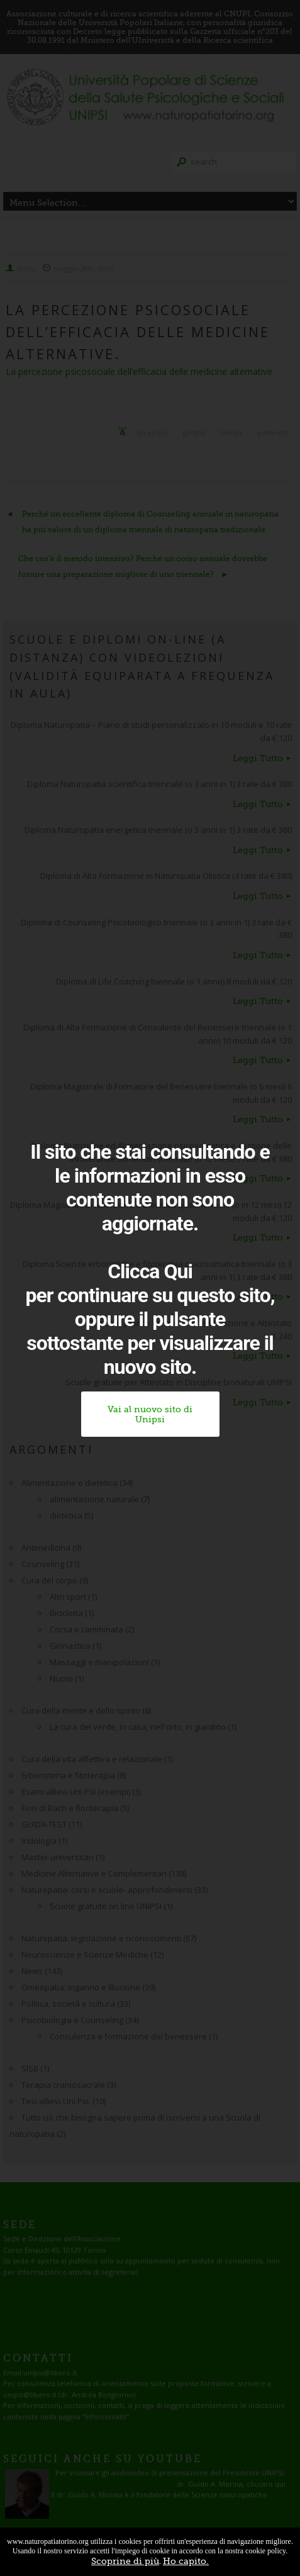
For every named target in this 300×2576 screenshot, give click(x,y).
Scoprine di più (125, 2561)
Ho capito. (186, 2561)
